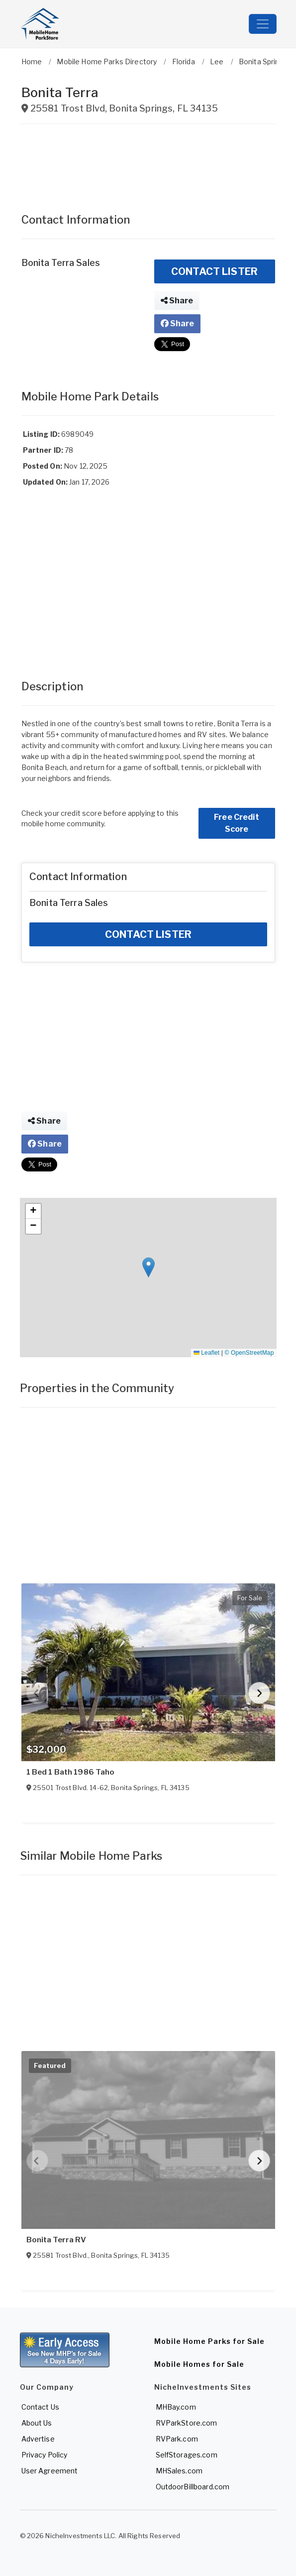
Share (177, 300)
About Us (36, 2423)
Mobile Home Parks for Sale (209, 2341)
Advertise (38, 2439)
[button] (148, 1267)
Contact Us (40, 2407)
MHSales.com (179, 2470)
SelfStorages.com (186, 2454)
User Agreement (49, 2470)
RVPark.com (177, 2439)
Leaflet (206, 1352)
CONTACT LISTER (214, 271)
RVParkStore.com (186, 2423)
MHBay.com (176, 2407)
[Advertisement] (148, 164)
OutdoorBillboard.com (193, 2486)
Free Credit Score (236, 823)
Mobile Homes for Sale (199, 2364)
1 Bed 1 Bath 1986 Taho (70, 1772)
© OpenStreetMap (249, 1352)
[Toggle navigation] (263, 24)
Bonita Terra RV (56, 2239)
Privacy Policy (44, 2454)
